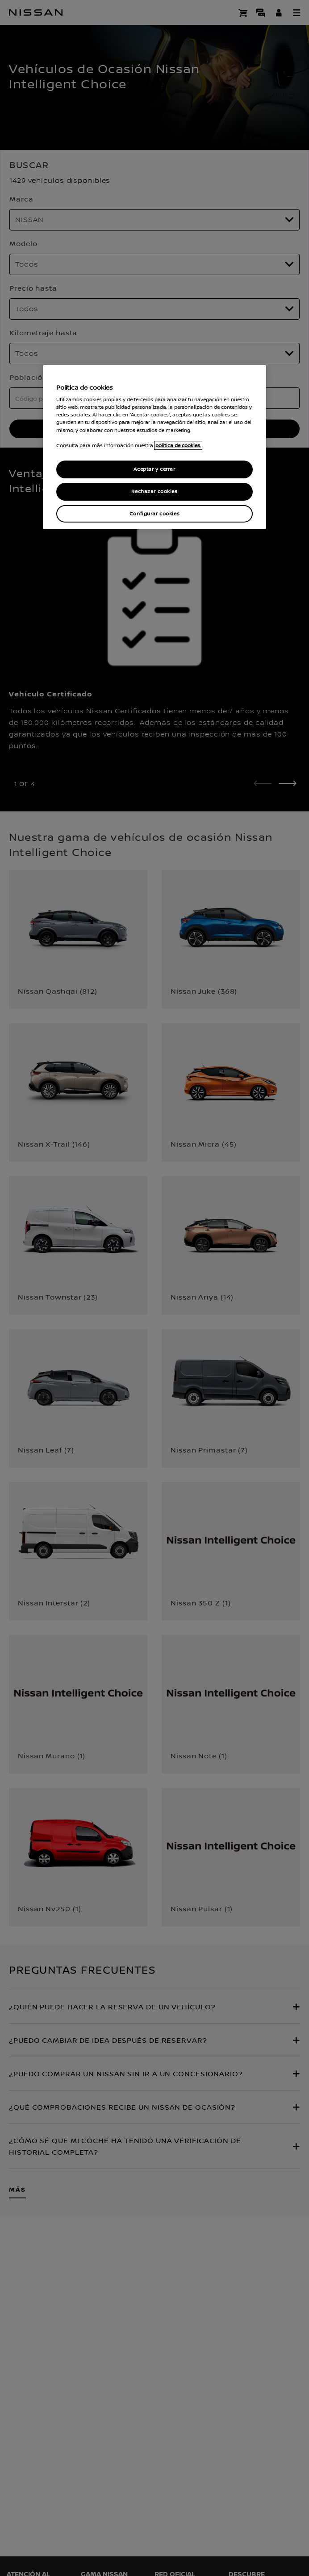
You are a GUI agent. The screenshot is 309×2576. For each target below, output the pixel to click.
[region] (154, 447)
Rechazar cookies (154, 491)
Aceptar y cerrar (154, 469)
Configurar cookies (154, 514)
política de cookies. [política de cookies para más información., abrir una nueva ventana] (178, 445)
